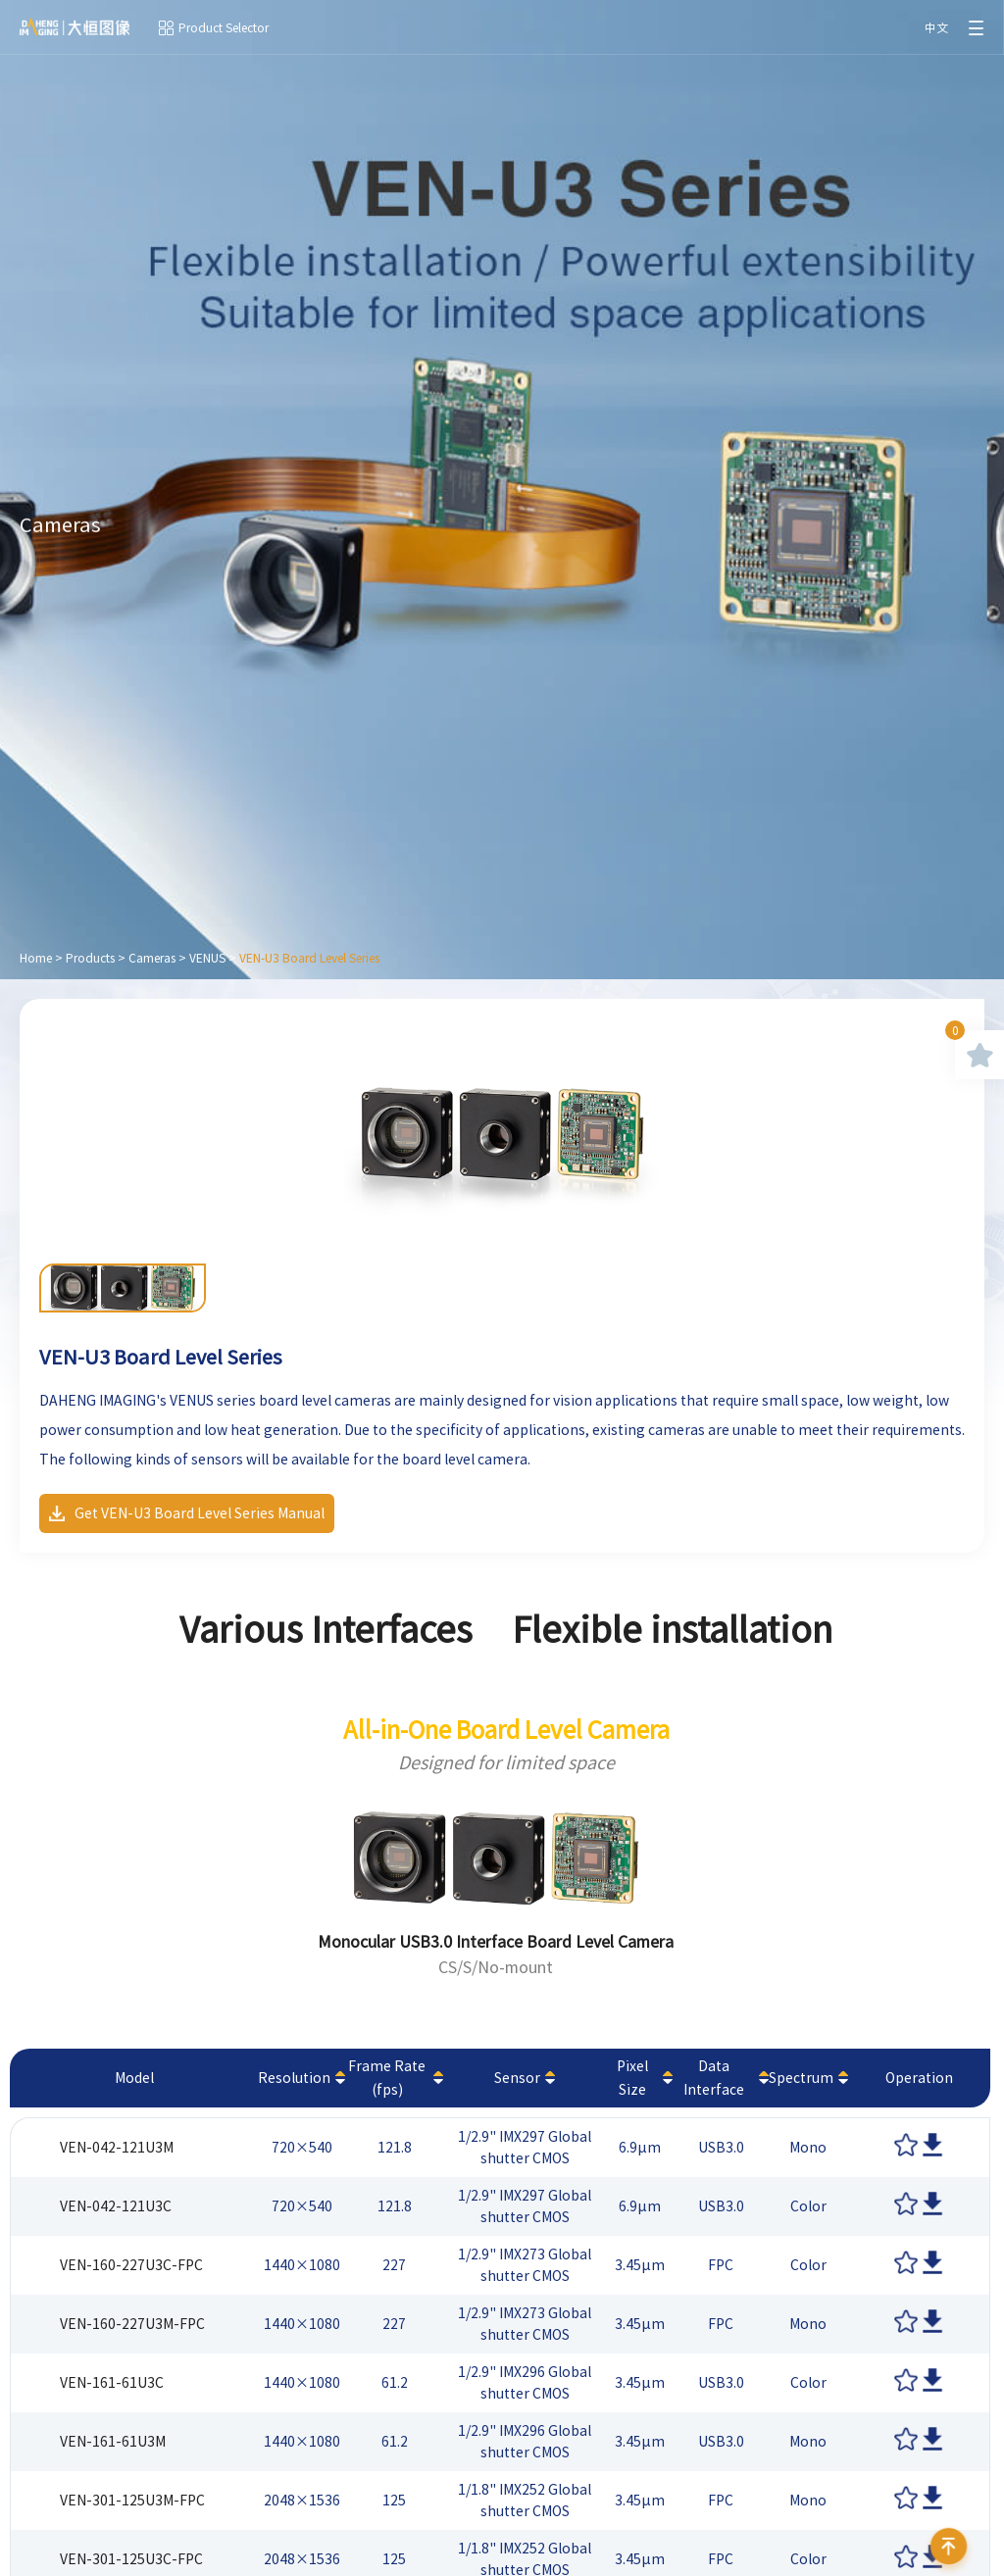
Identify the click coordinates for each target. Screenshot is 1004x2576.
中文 (936, 27)
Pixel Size (632, 2078)
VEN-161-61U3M (113, 2442)
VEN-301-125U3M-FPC (132, 2500)
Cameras (152, 958)
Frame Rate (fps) (387, 2078)
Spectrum (801, 2078)
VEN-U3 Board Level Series (309, 958)
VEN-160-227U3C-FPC (131, 2265)
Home (36, 958)
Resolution (294, 2078)
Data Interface (713, 2078)
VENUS (207, 958)
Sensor (517, 2078)
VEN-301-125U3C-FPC (131, 2559)
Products (90, 958)
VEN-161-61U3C (112, 2383)
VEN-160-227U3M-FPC (132, 2324)
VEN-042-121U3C (116, 2206)
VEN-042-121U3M (117, 2148)
